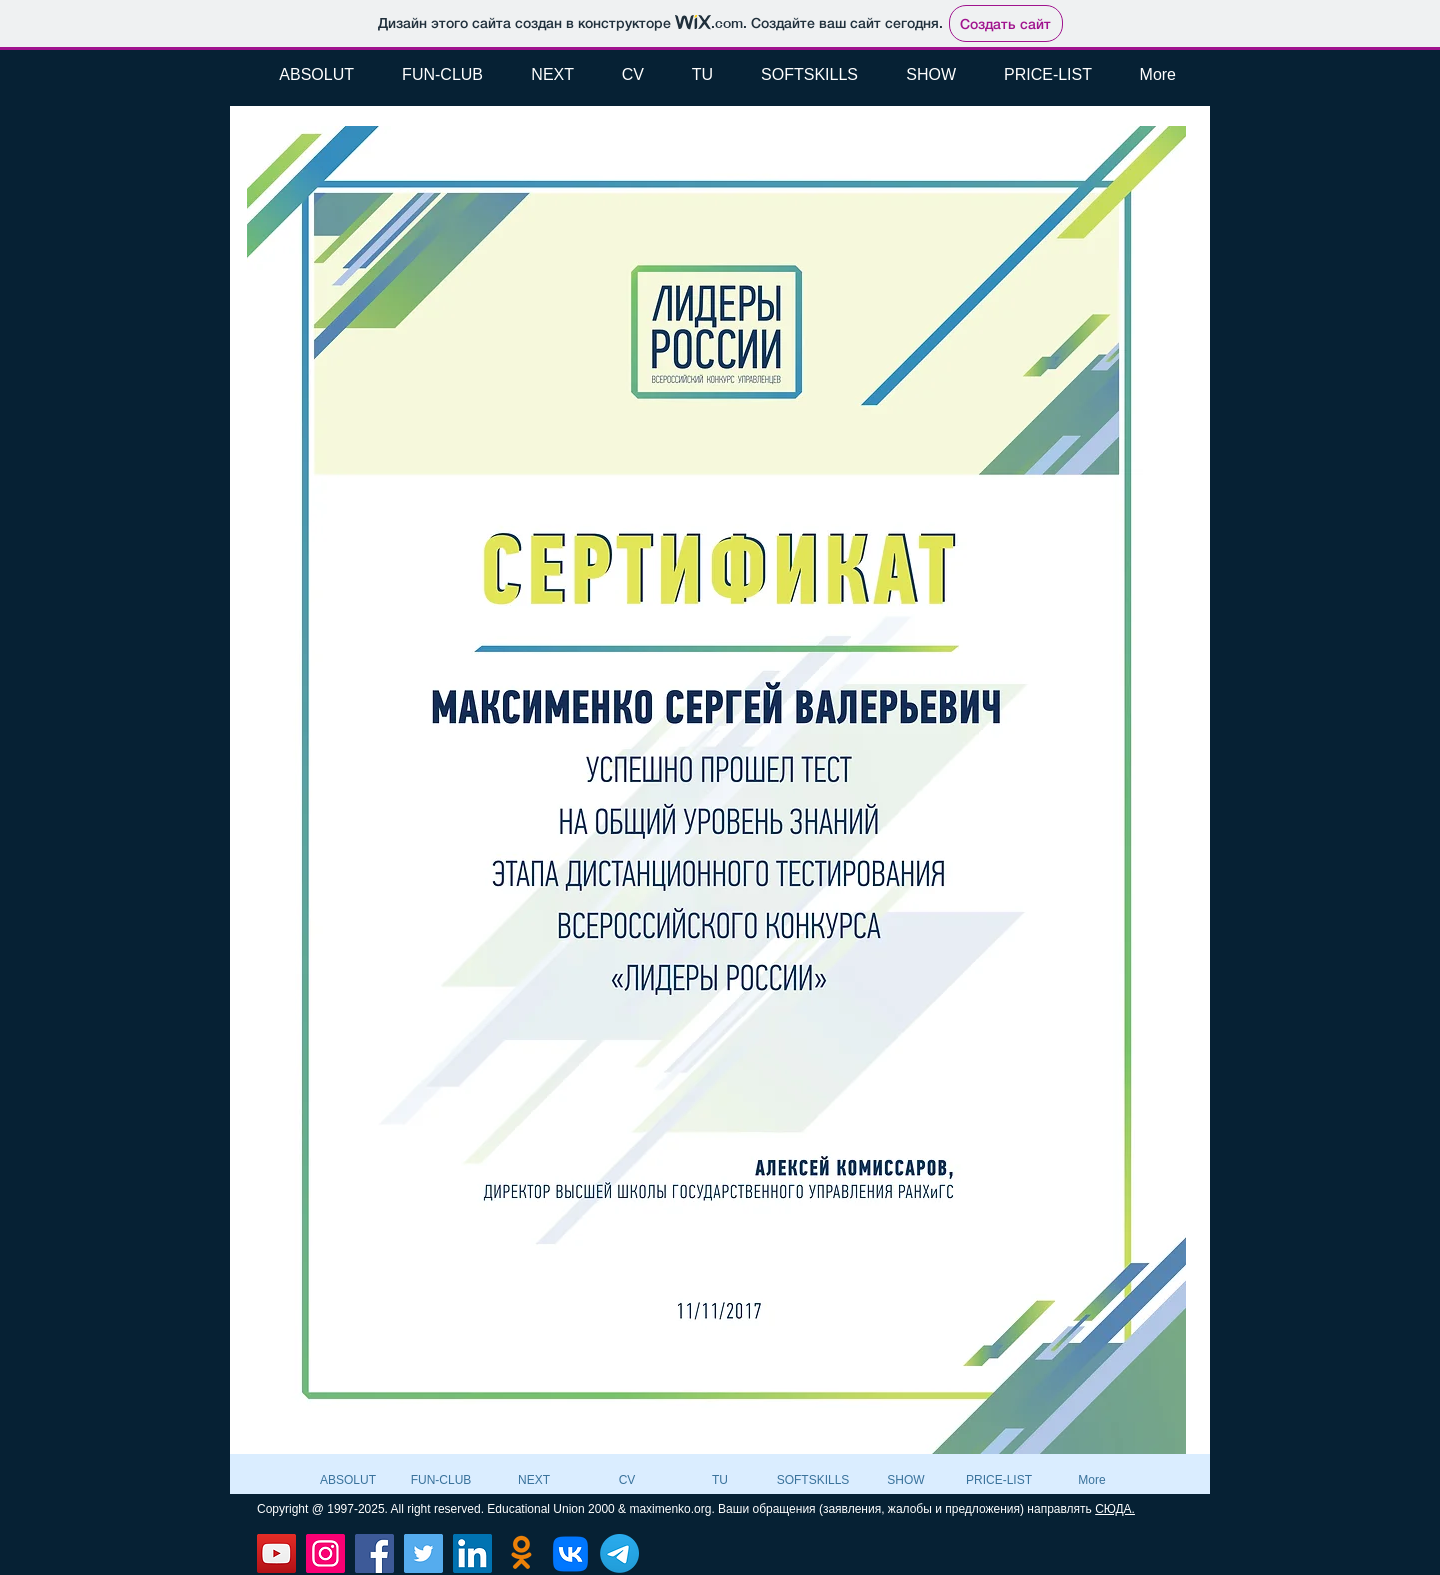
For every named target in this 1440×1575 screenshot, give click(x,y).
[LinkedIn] (472, 1553)
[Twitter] (423, 1553)
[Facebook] (374, 1553)
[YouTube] (276, 1553)
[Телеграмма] (619, 1553)
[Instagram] (325, 1553)
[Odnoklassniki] (521, 1553)
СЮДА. (1115, 1509)
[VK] (570, 1553)
